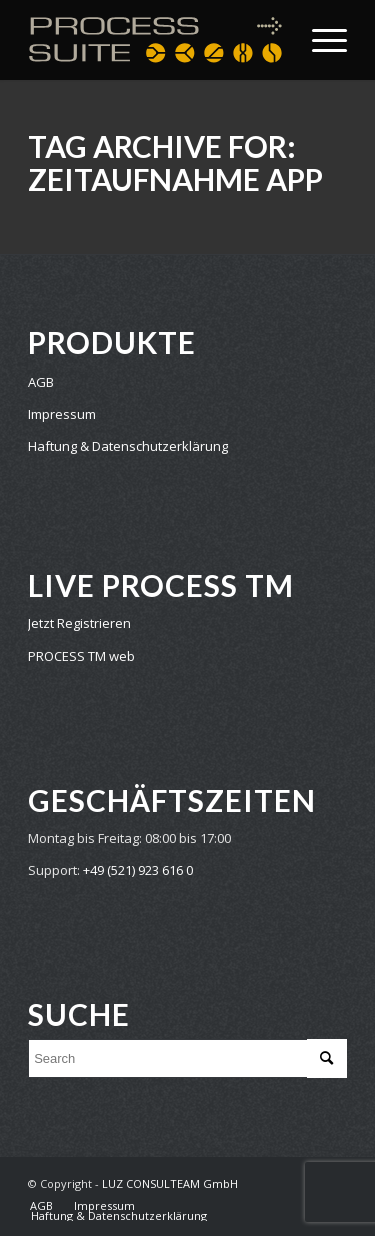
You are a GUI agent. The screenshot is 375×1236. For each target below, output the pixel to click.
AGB (41, 382)
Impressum (62, 414)
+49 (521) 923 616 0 (138, 870)
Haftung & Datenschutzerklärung (128, 446)
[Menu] (319, 40)
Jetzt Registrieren (79, 623)
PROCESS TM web (81, 656)
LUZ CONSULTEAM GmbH (170, 1183)
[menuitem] (41, 1206)
